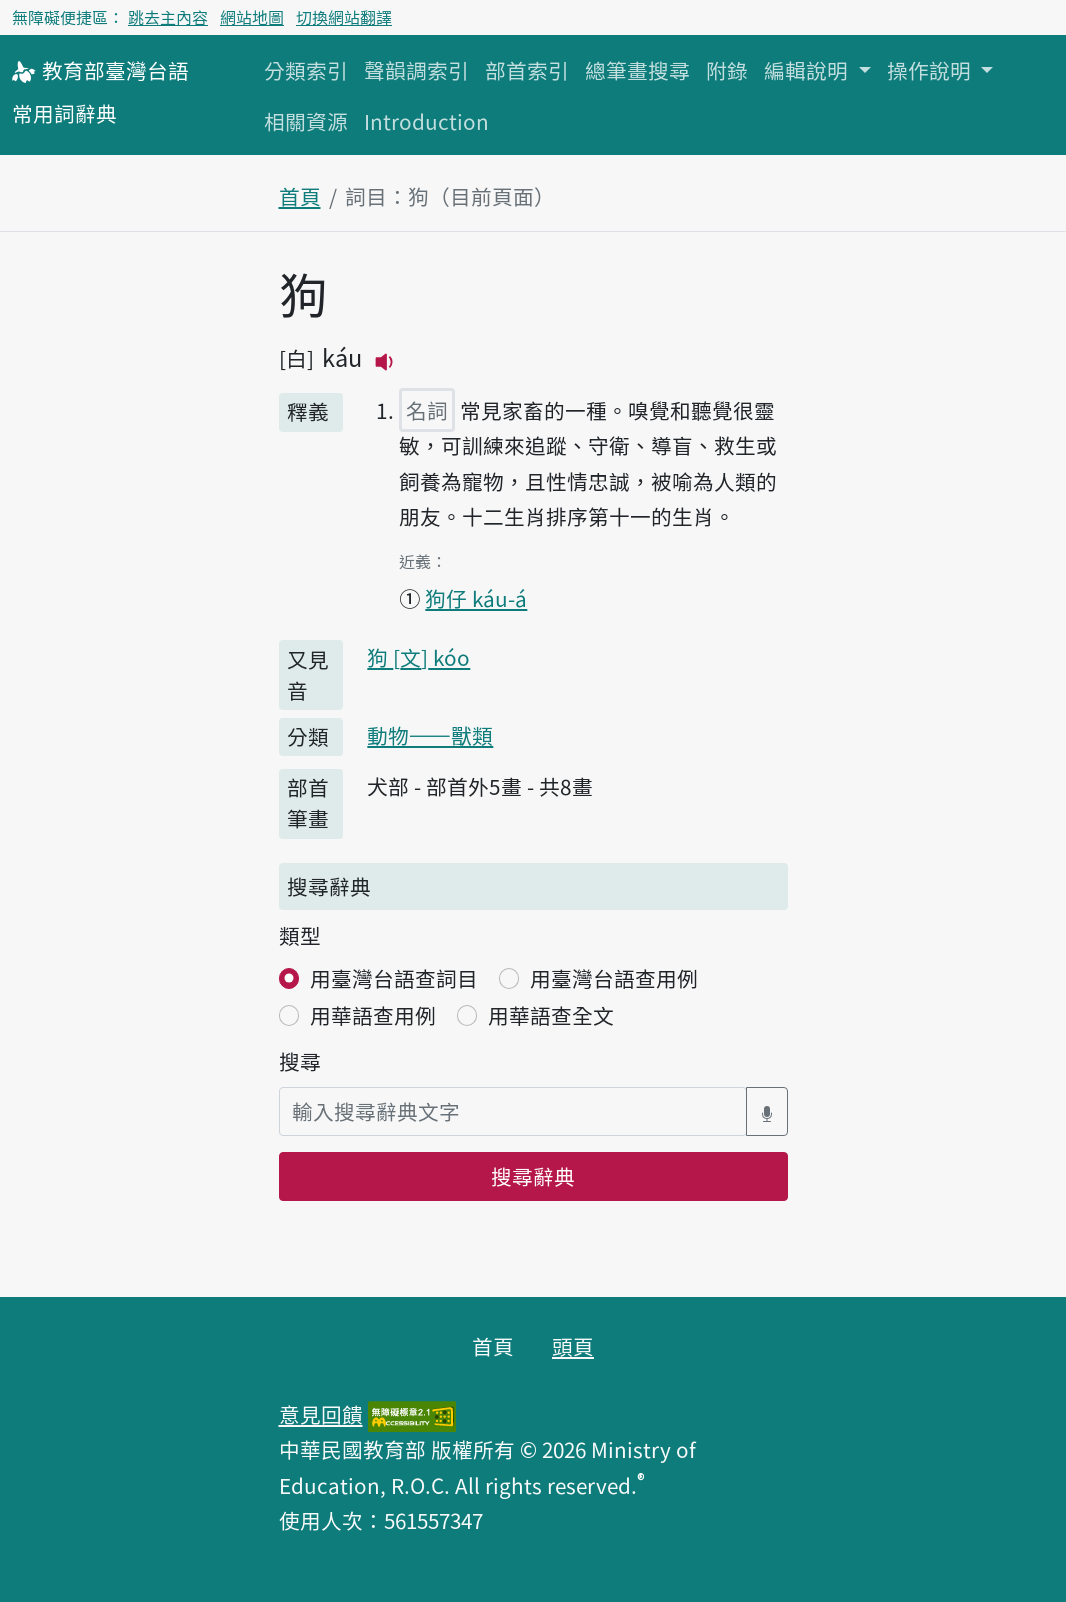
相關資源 (306, 121)
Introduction (426, 121)
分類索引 (306, 70)
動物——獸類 (430, 735)
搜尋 (300, 1061)
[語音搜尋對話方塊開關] (767, 1111)
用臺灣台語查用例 (614, 978)
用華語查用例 (373, 1015)
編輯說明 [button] (808, 70)
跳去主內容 (168, 17)
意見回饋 (321, 1414)
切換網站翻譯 (344, 17)
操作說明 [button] (931, 70)
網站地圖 (252, 17)
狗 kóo (418, 657)
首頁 (300, 196)
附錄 (727, 70)
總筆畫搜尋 (637, 70)
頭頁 (573, 1346)
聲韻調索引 (416, 70)
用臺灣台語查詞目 (394, 978)
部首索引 (527, 70)
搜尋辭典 (533, 1176)
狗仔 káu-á (476, 598)
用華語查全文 (551, 1015)
